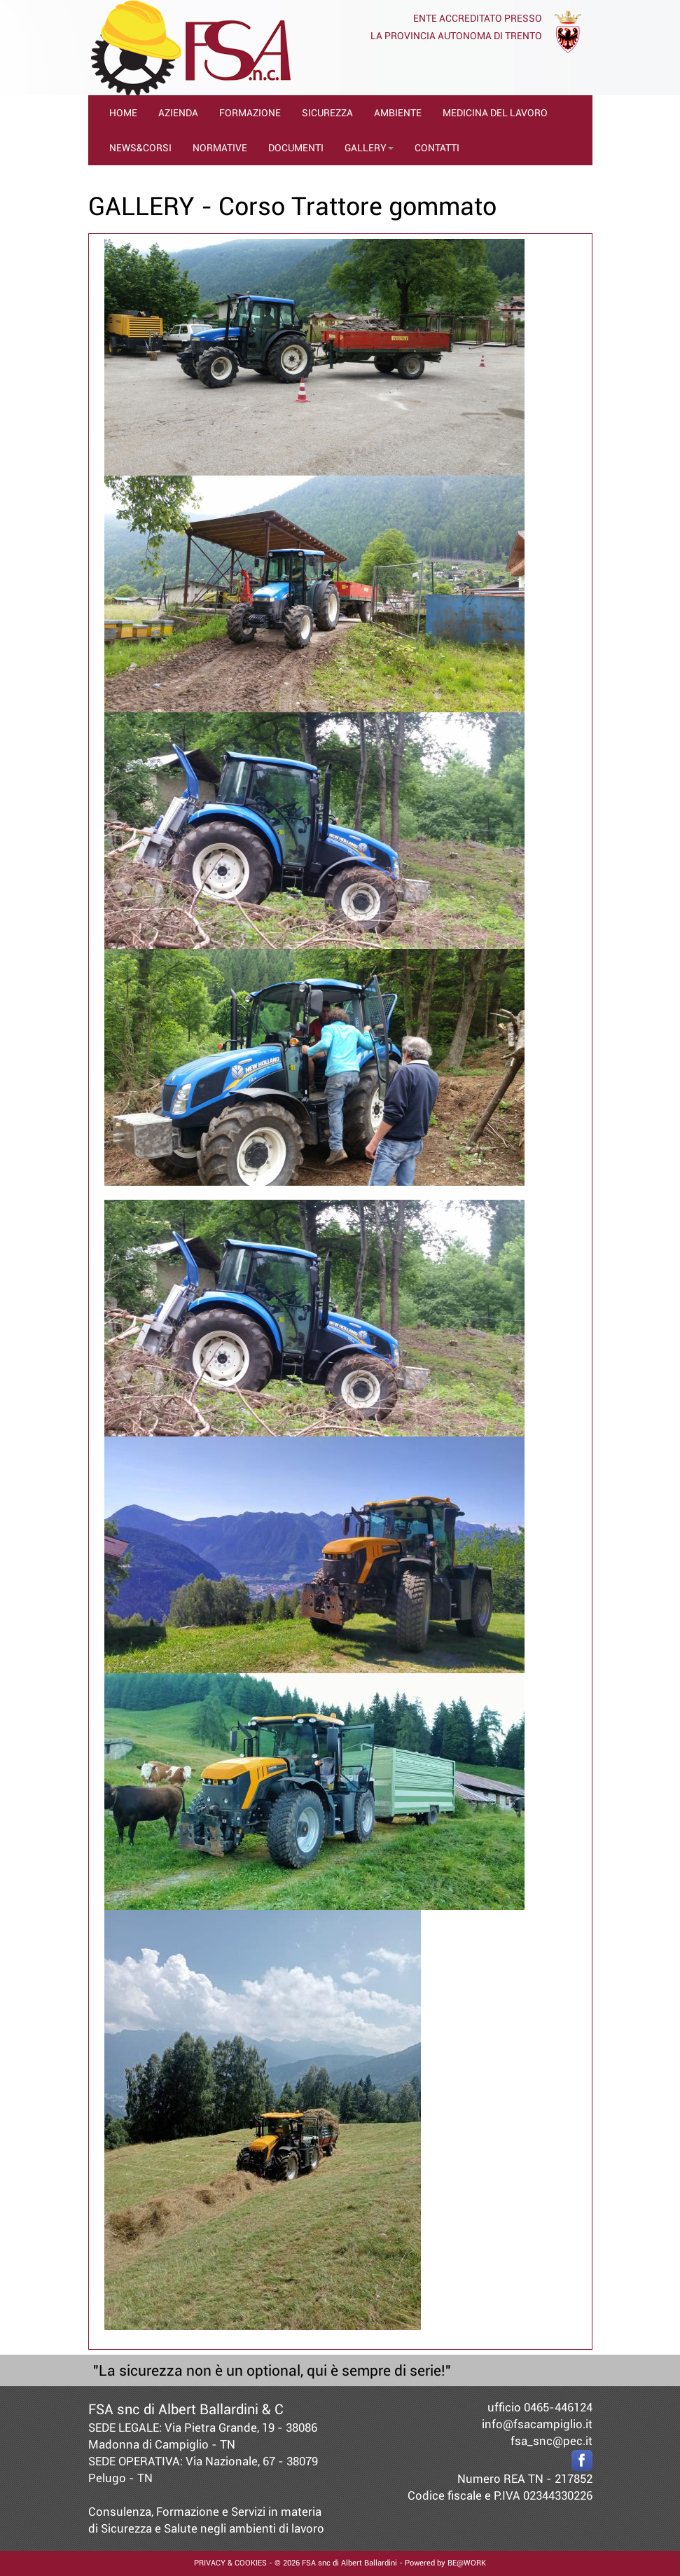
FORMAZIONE (250, 112)
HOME (123, 112)
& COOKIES (246, 2563)
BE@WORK (466, 2563)
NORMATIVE (220, 147)
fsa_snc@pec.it (551, 2441)
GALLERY (369, 147)
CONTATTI (437, 147)
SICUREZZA (327, 112)
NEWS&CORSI (140, 147)
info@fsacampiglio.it (537, 2424)
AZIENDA (178, 112)
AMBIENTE (398, 112)
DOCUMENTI (296, 147)
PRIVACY (209, 2563)
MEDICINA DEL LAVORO (495, 112)
